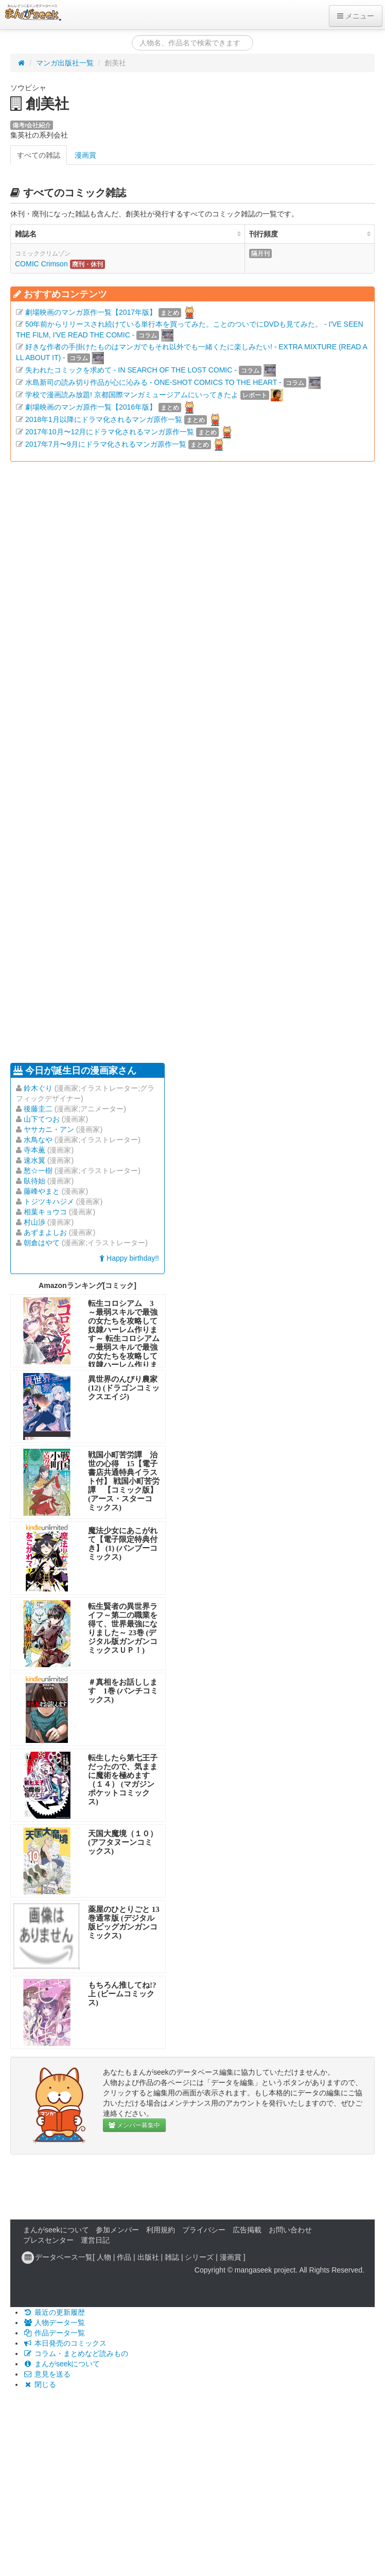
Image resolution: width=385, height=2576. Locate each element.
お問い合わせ (290, 2230)
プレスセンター (48, 2240)
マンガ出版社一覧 (65, 63)
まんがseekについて (56, 2230)
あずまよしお (45, 1232)
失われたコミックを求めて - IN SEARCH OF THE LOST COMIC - (131, 370)
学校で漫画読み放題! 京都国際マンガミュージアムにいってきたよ (131, 395)
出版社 (148, 2257)
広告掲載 (247, 2230)
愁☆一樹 (38, 1170)
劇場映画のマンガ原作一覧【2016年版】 (90, 407)
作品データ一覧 (54, 2333)
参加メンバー (117, 2230)
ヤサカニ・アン (49, 1129)
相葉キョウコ (45, 1212)
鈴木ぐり (38, 1088)
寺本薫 (34, 1150)
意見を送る (47, 2374)
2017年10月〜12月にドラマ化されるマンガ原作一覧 (109, 432)
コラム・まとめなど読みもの (75, 2353)
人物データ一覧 (54, 2322)
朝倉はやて (42, 1243)
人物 (104, 2257)
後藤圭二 (38, 1109)
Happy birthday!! (129, 1258)
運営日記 (95, 2240)
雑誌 (172, 2257)
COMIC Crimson (41, 264)
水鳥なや (38, 1140)
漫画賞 (85, 155)
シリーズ (199, 2257)
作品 (124, 2257)
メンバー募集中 (134, 2125)
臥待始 (34, 1181)
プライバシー (203, 2230)
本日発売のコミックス (65, 2343)
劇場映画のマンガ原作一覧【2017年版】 (90, 312)
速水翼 (34, 1160)
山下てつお (42, 1119)
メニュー (355, 16)
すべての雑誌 (38, 155)
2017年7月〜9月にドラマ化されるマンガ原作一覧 (105, 444)
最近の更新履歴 (54, 2312)
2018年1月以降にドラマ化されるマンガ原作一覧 (103, 419)
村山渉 (34, 1222)
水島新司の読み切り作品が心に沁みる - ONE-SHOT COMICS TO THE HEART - (153, 382)
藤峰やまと (42, 1191)
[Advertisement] (96, 761)
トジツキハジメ (49, 1201)
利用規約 (160, 2230)
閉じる (39, 2384)
